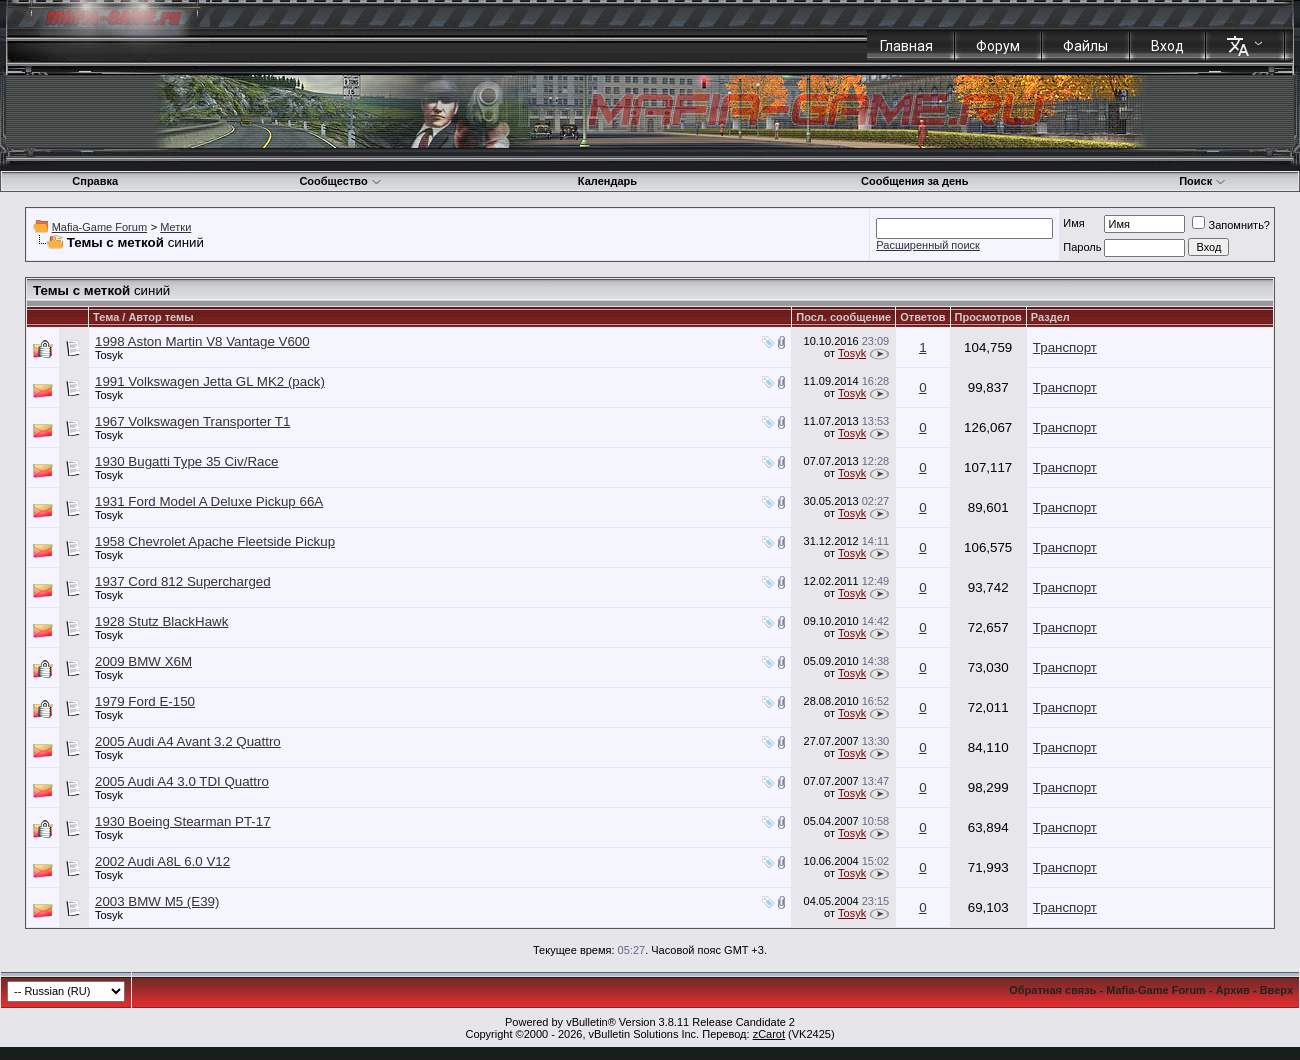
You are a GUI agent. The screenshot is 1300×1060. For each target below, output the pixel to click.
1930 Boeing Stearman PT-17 (183, 821)
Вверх (1276, 990)
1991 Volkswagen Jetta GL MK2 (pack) (210, 381)
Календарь (607, 181)
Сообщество (340, 181)
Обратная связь (1052, 990)
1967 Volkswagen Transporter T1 (192, 421)
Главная (906, 46)
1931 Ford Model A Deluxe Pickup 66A (209, 501)
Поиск (1202, 181)
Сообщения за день (914, 181)
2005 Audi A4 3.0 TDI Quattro (182, 781)
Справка (95, 181)
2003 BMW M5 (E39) (157, 901)
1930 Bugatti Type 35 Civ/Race (187, 461)
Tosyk (109, 355)
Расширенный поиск (928, 245)
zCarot (769, 1034)
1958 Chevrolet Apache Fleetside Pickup (215, 541)
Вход (1167, 46)
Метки (175, 227)
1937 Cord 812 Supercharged (183, 581)
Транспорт (1065, 347)
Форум (998, 46)
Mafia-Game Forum (99, 227)
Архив (1233, 990)
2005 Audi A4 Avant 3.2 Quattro (188, 741)
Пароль (1082, 247)
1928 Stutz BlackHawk (161, 621)
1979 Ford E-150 (145, 701)
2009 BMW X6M (143, 661)
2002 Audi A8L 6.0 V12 (162, 861)
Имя (1073, 223)
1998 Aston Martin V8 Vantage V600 (202, 341)
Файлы (1085, 46)
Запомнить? (1231, 225)
